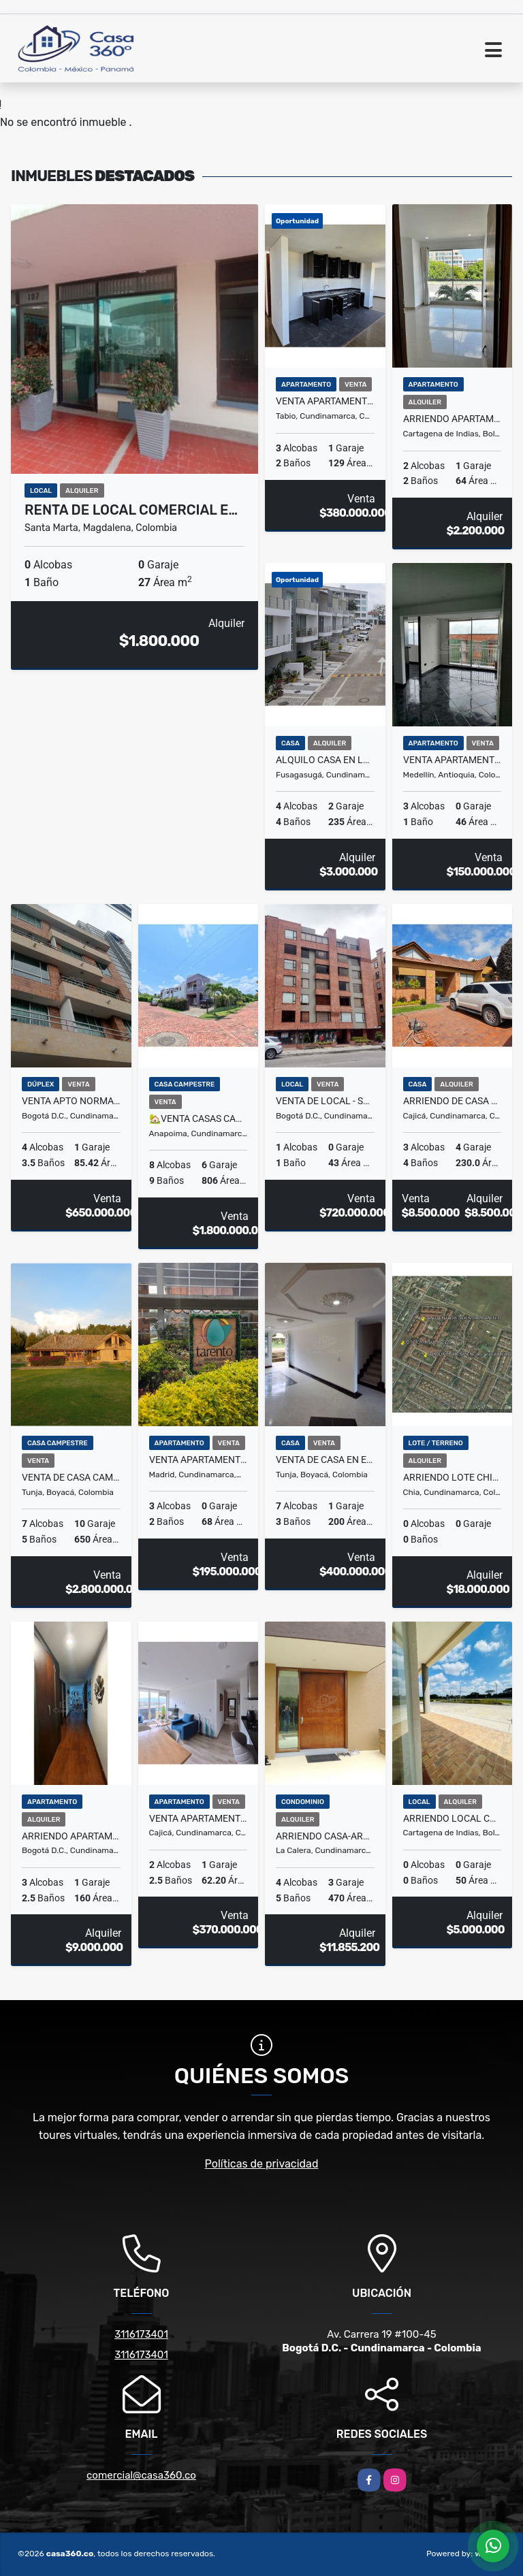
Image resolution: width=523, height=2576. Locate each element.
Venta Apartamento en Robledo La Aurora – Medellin (452, 759)
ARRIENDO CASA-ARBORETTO (325, 1836)
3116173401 (141, 2334)
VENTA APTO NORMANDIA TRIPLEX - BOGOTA (71, 1100)
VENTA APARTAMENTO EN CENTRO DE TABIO (325, 401)
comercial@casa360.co (141, 2475)
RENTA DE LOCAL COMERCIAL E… (131, 510)
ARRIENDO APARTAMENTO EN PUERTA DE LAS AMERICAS (452, 418)
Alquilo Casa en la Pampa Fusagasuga (325, 759)
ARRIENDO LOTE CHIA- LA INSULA (452, 1477)
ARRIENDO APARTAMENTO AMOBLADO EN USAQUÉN (71, 1836)
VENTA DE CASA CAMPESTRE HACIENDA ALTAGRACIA (71, 1477)
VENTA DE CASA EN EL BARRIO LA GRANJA (325, 1459)
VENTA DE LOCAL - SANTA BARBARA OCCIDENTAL (325, 1100)
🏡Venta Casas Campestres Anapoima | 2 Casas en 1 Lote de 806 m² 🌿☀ (198, 1118)
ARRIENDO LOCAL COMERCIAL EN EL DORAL (452, 1818)
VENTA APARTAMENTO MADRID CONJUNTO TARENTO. (198, 1459)
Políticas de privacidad (262, 2163)
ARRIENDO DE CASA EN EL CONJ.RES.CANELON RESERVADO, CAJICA (452, 1100)
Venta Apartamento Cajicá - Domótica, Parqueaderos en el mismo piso (198, 1818)
